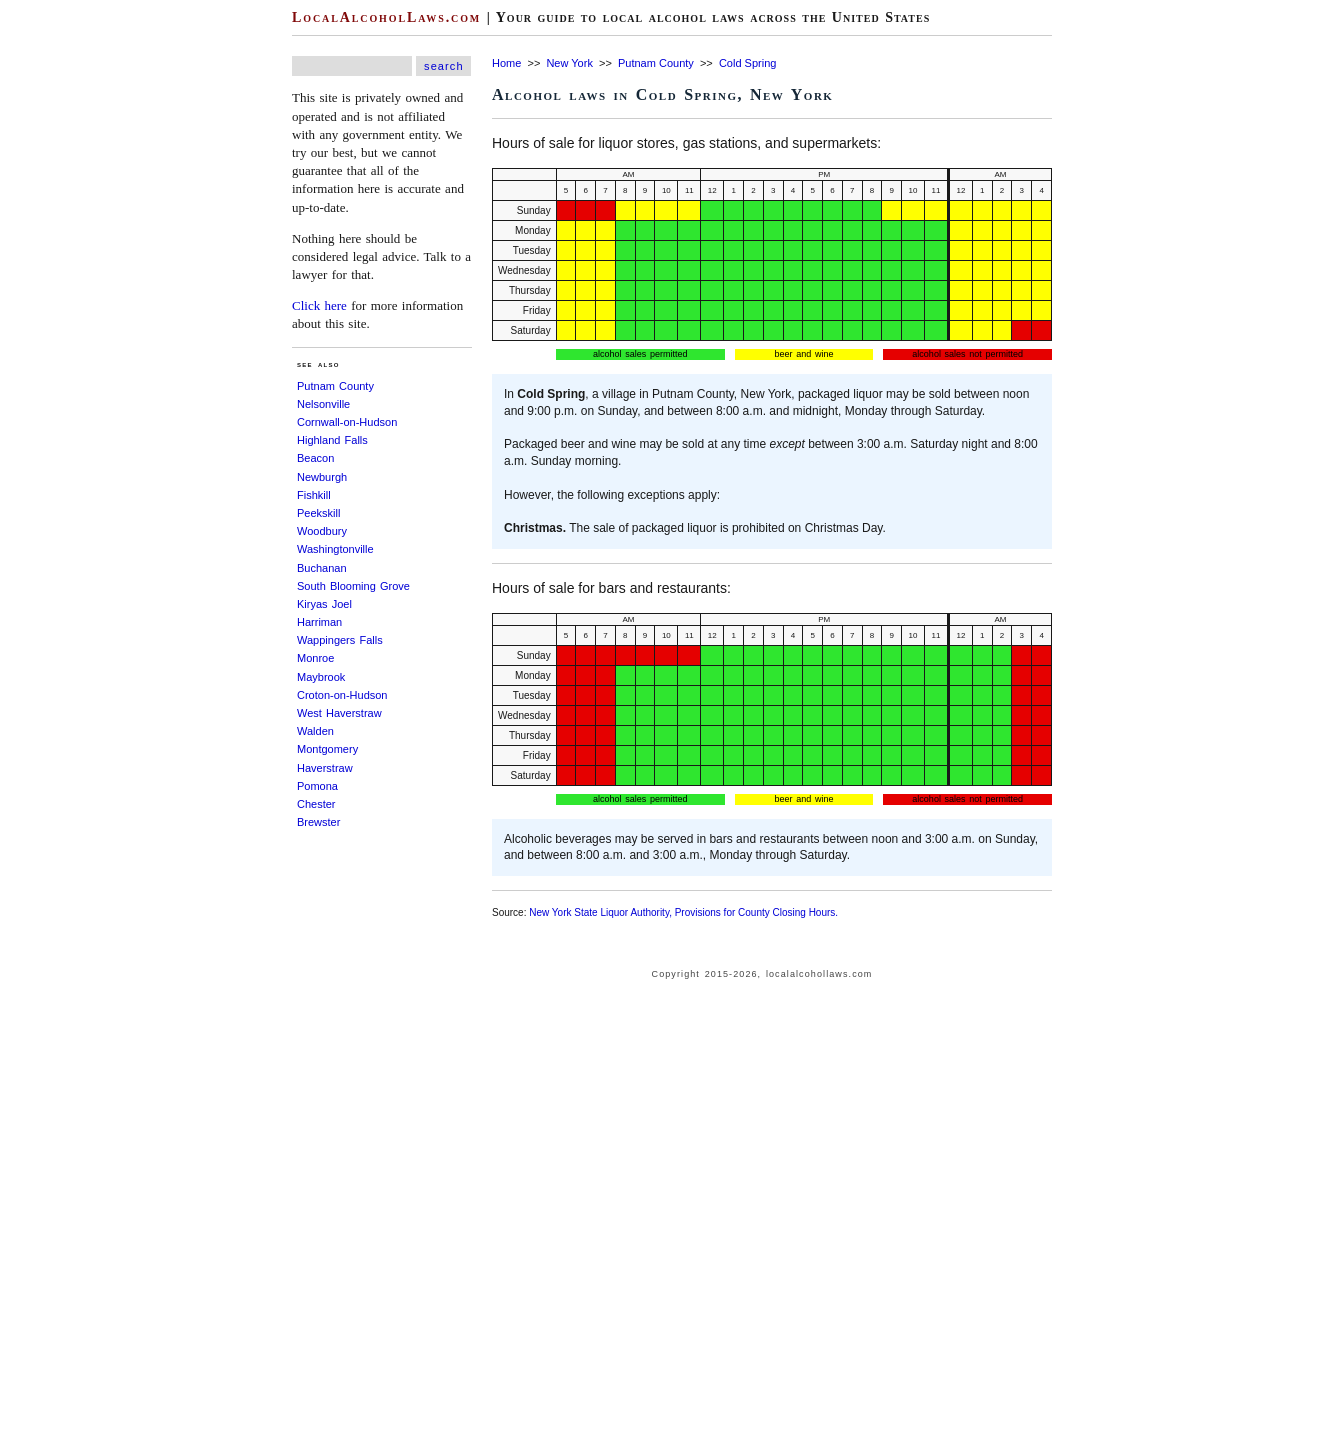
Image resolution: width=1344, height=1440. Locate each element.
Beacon (315, 458)
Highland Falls (332, 440)
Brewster (318, 822)
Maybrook (321, 677)
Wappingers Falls (340, 640)
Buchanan (322, 568)
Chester (316, 804)
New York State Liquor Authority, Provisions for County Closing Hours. (683, 912)
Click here (319, 305)
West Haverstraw (339, 713)
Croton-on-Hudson (342, 695)
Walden (315, 731)
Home (506, 63)
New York (569, 63)
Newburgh (322, 477)
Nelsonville (323, 404)
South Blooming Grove (353, 586)
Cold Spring (747, 63)
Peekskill (318, 513)
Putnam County (335, 386)
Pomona (317, 786)
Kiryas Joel (324, 604)
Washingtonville (335, 549)
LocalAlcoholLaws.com (386, 17)
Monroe (315, 658)
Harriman (319, 622)
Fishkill (314, 495)
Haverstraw (325, 768)
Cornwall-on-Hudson (347, 422)
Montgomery (327, 749)
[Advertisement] (60, 300)
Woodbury (322, 531)
